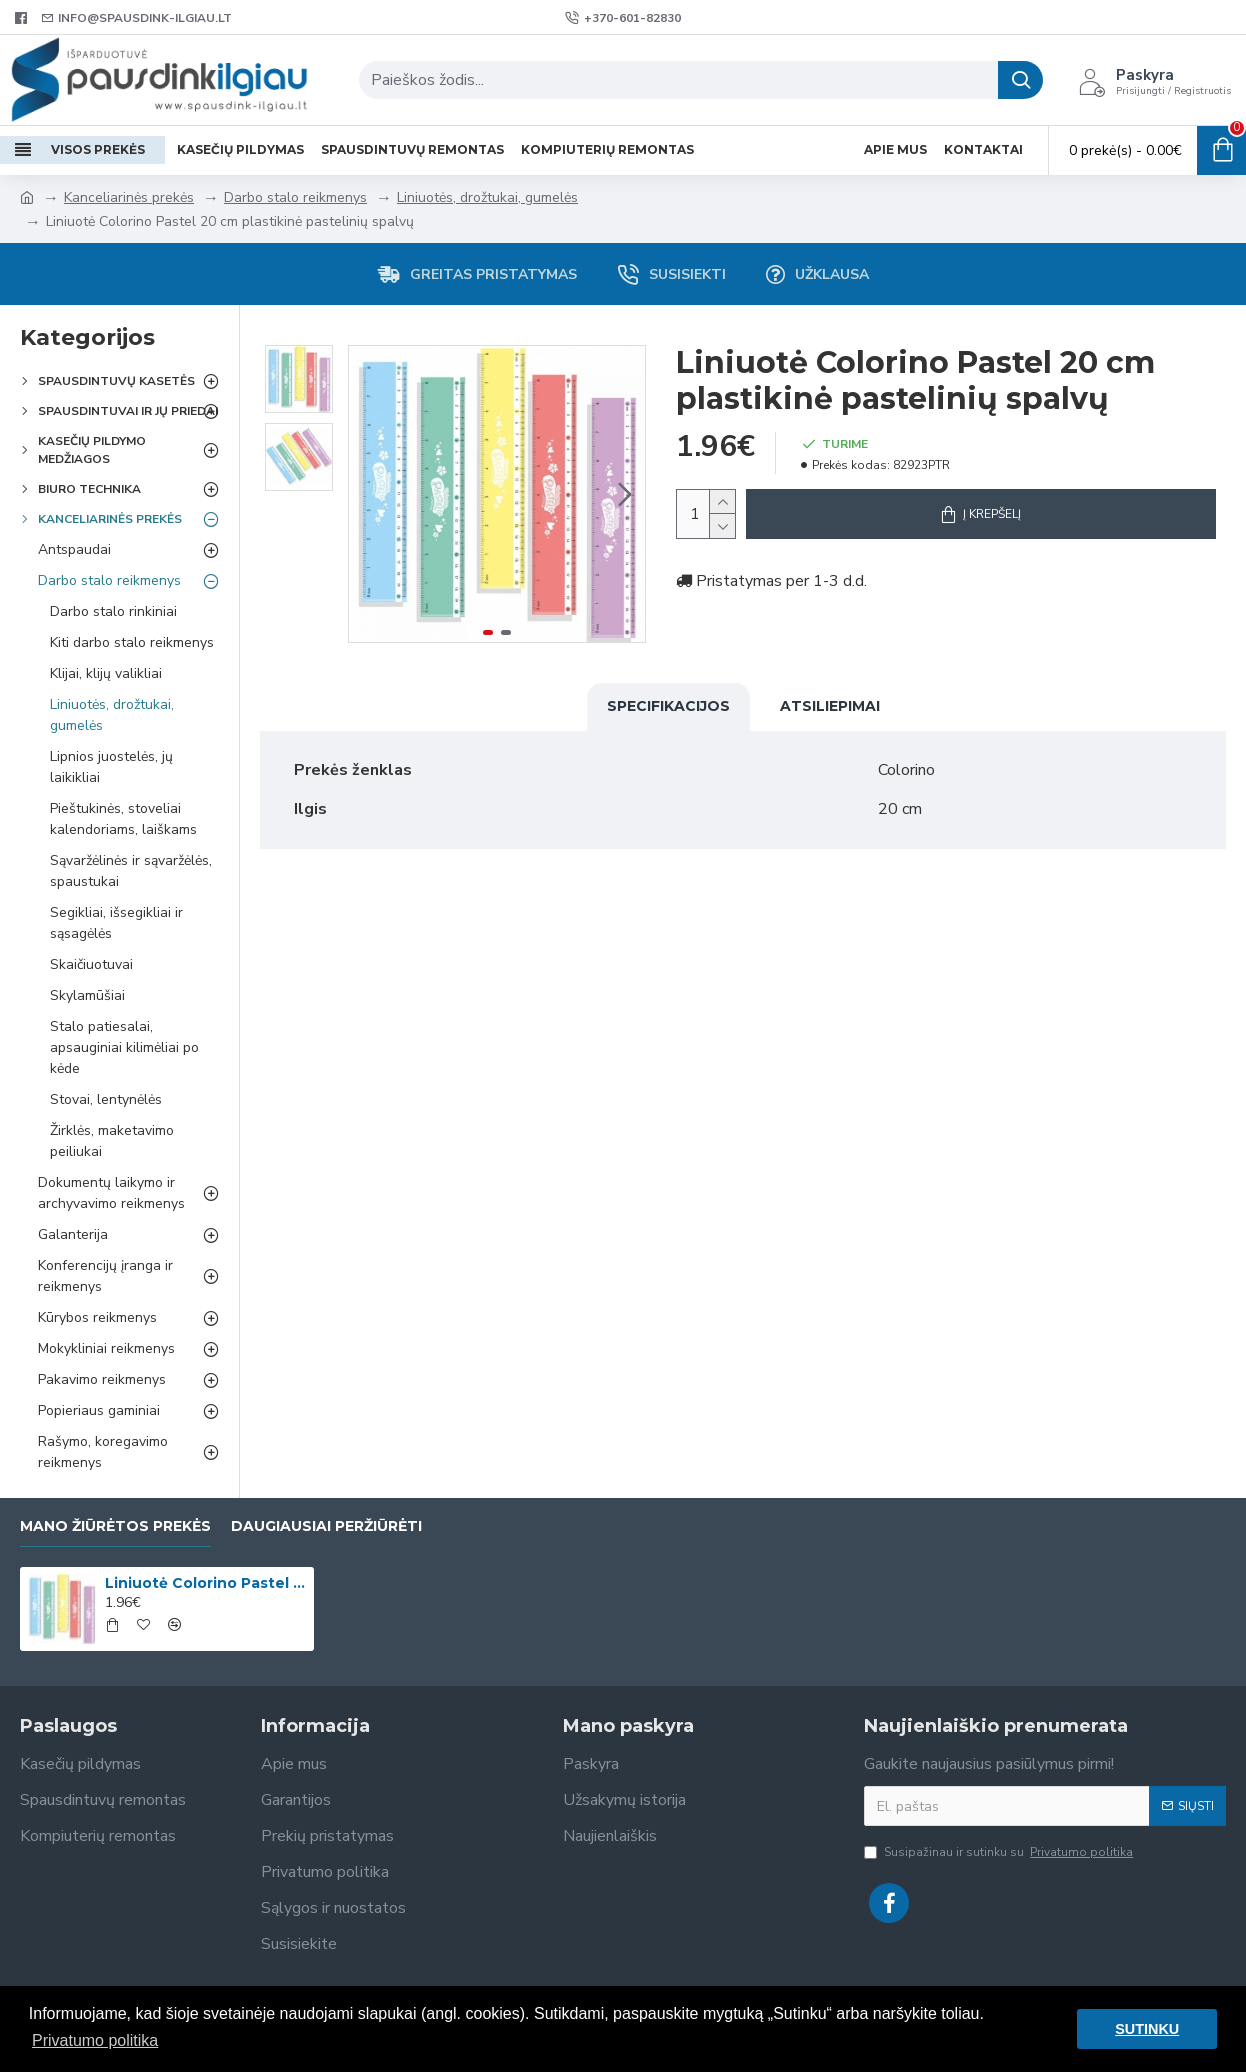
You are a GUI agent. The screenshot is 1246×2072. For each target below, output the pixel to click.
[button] (625, 494)
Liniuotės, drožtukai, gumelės (487, 197)
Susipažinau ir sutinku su (1000, 1852)
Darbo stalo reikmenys (295, 197)
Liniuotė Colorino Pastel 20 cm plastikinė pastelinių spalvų (206, 1583)
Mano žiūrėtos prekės (115, 1526)
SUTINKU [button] (1147, 2029)
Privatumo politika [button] (95, 2040)
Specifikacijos (668, 706)
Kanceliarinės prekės (129, 197)
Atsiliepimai (830, 706)
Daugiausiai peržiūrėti (326, 1526)
